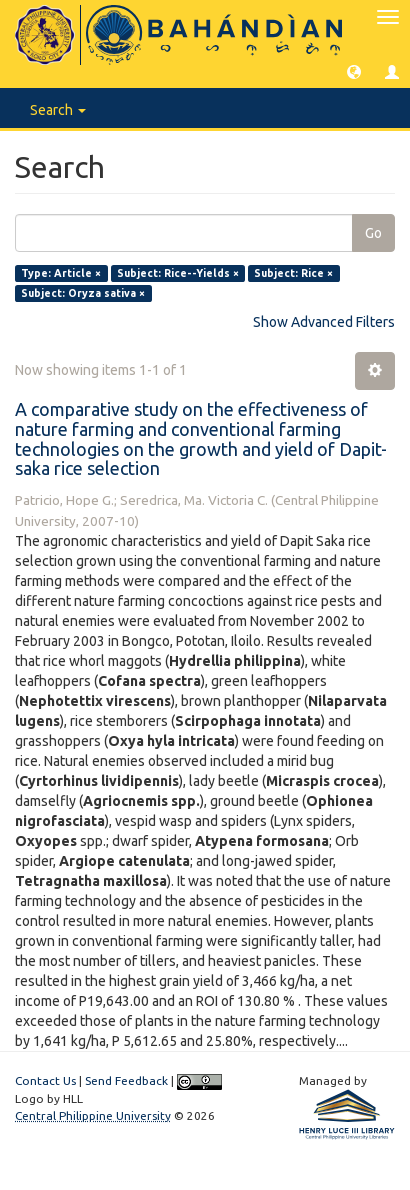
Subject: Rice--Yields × (178, 273)
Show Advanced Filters (324, 322)
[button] (354, 71)
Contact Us (45, 1080)
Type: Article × (61, 273)
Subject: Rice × (293, 273)
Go (373, 233)
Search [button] (58, 110)
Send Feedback (126, 1080)
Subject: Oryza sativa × (83, 293)
